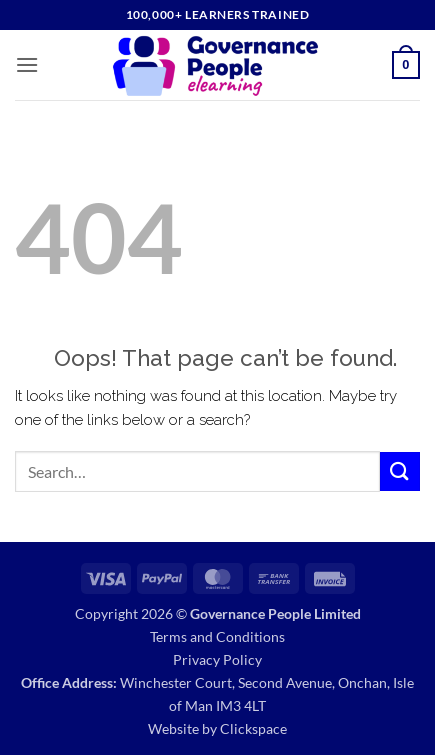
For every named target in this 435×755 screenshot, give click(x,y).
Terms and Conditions (217, 636)
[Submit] (400, 471)
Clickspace (253, 728)
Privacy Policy (217, 659)
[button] (27, 64)
